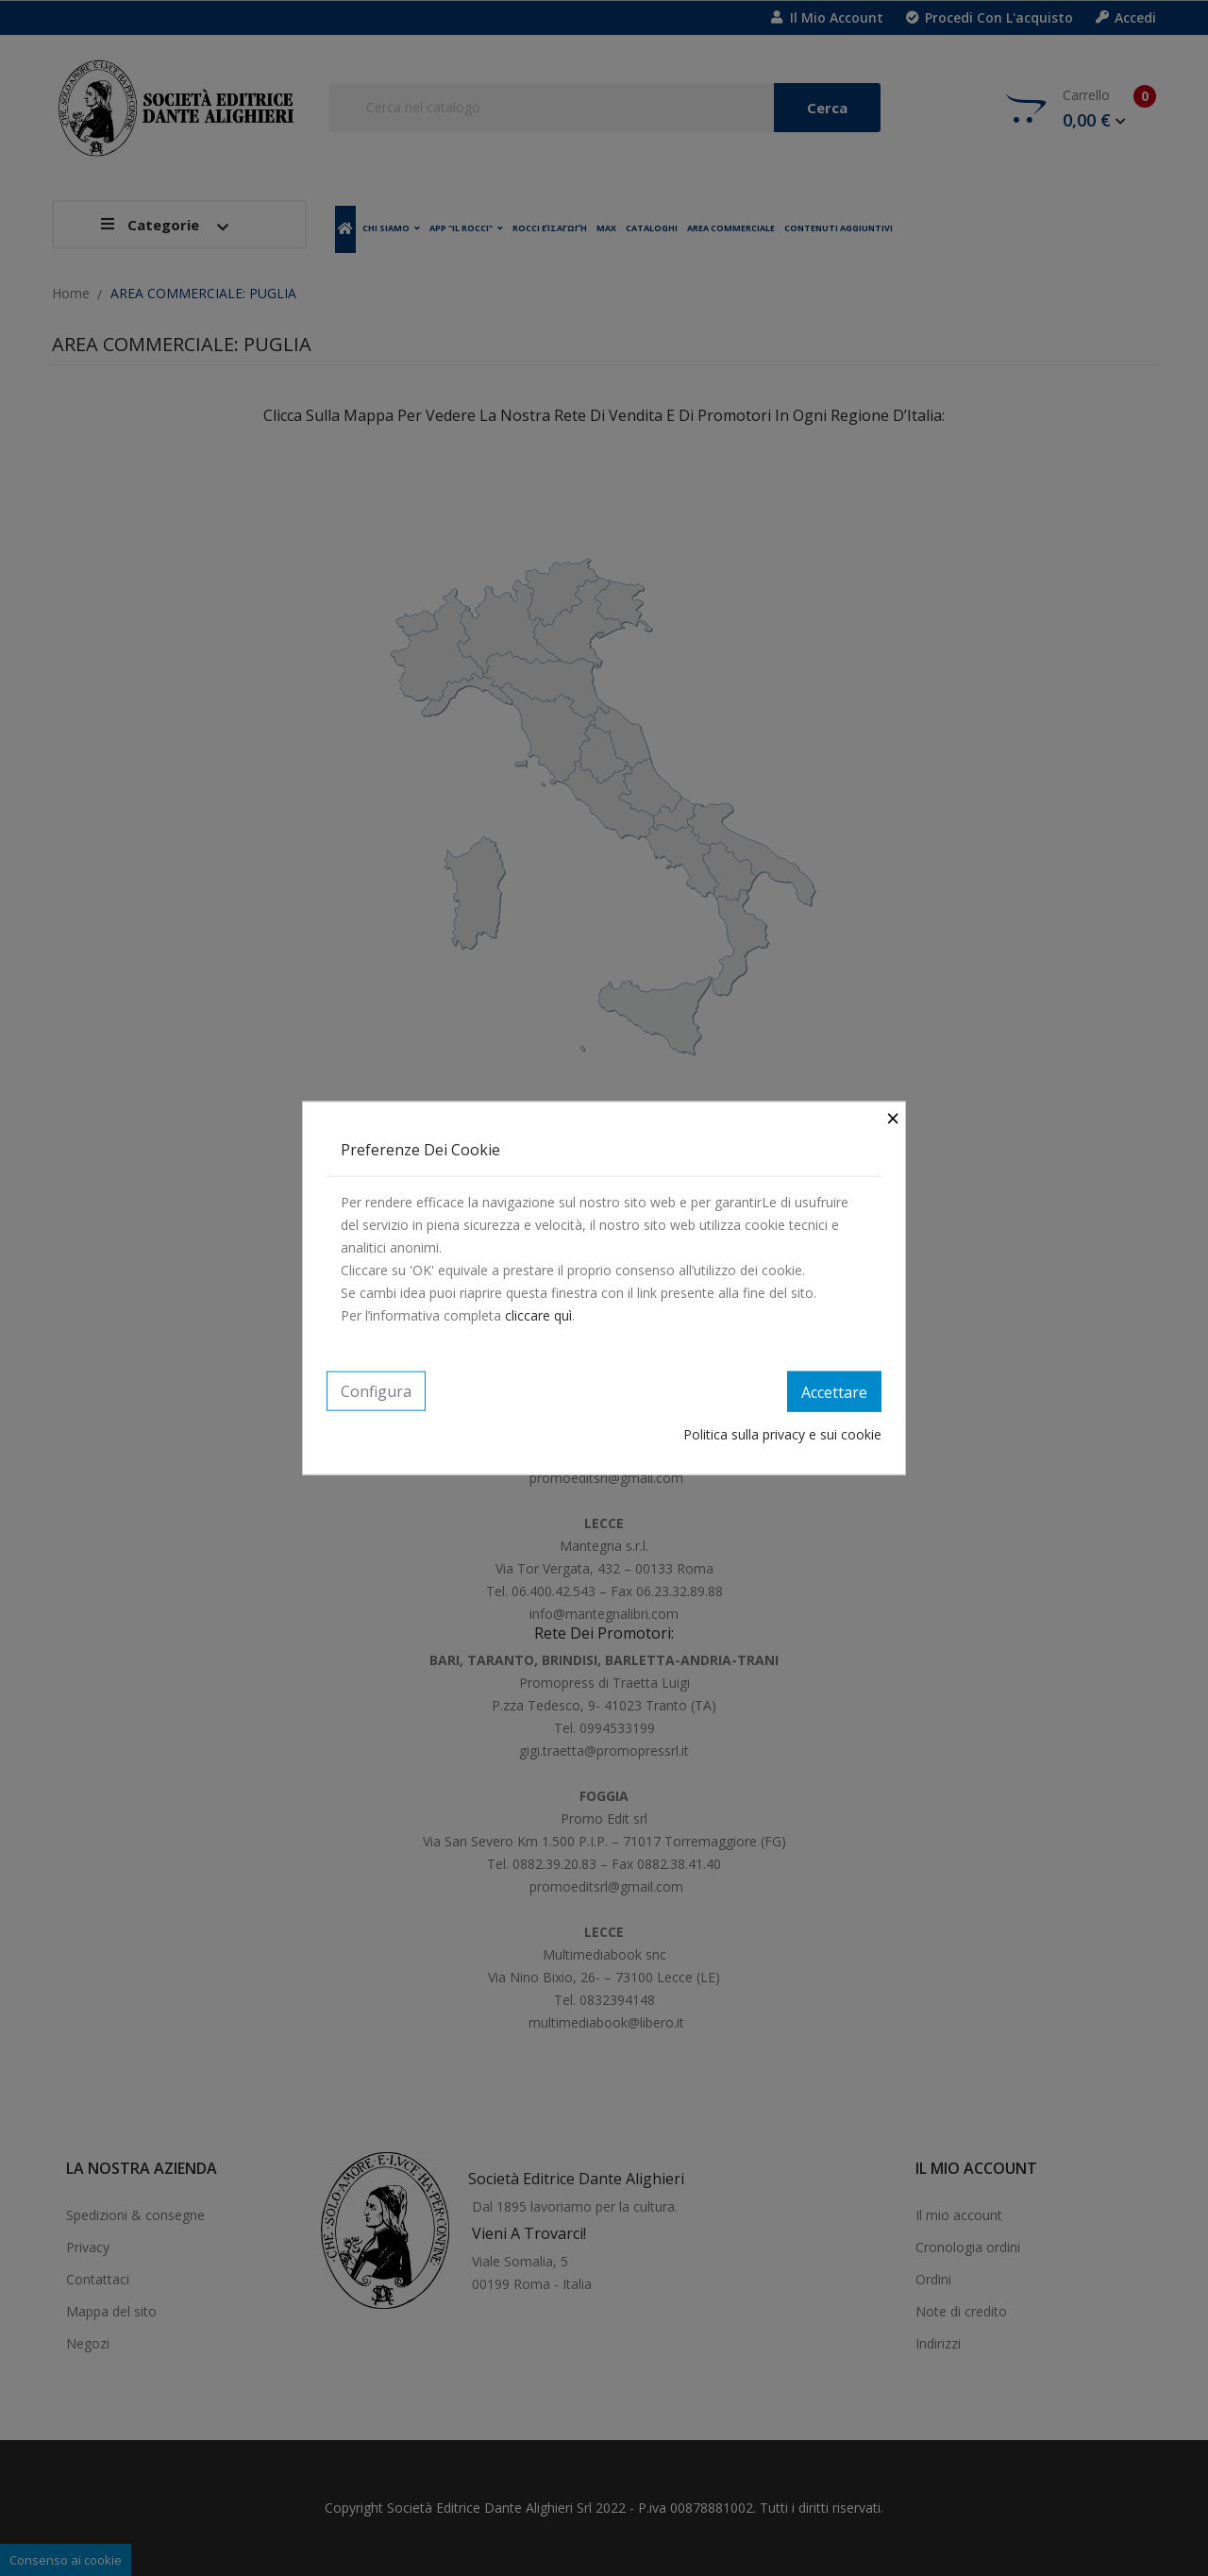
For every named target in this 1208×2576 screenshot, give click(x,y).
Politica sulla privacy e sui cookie (782, 1434)
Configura (376, 1390)
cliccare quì (538, 1314)
